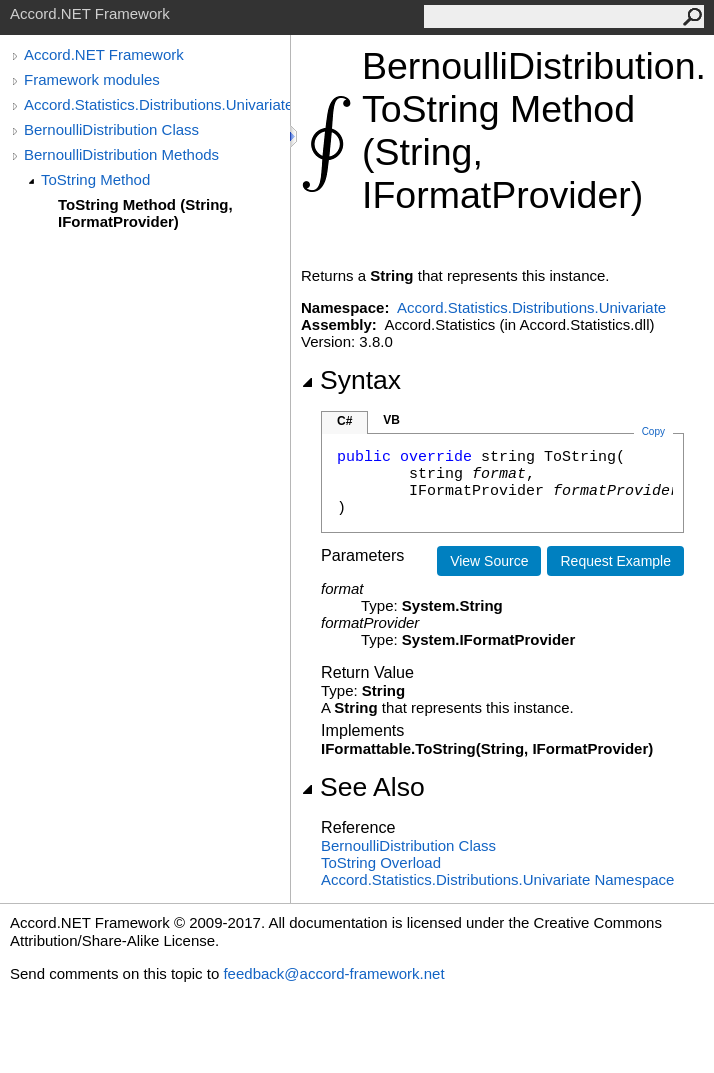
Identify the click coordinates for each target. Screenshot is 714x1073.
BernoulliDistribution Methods (121, 154)
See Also (363, 787)
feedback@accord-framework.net (333, 973)
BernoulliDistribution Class (111, 129)
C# (344, 421)
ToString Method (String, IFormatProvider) (145, 213)
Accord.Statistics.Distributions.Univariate (157, 104)
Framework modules (92, 79)
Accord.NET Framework (104, 54)
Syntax (351, 380)
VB (391, 420)
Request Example (615, 561)
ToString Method (95, 179)
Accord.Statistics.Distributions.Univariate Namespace (497, 879)
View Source (489, 561)
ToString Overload (381, 862)
